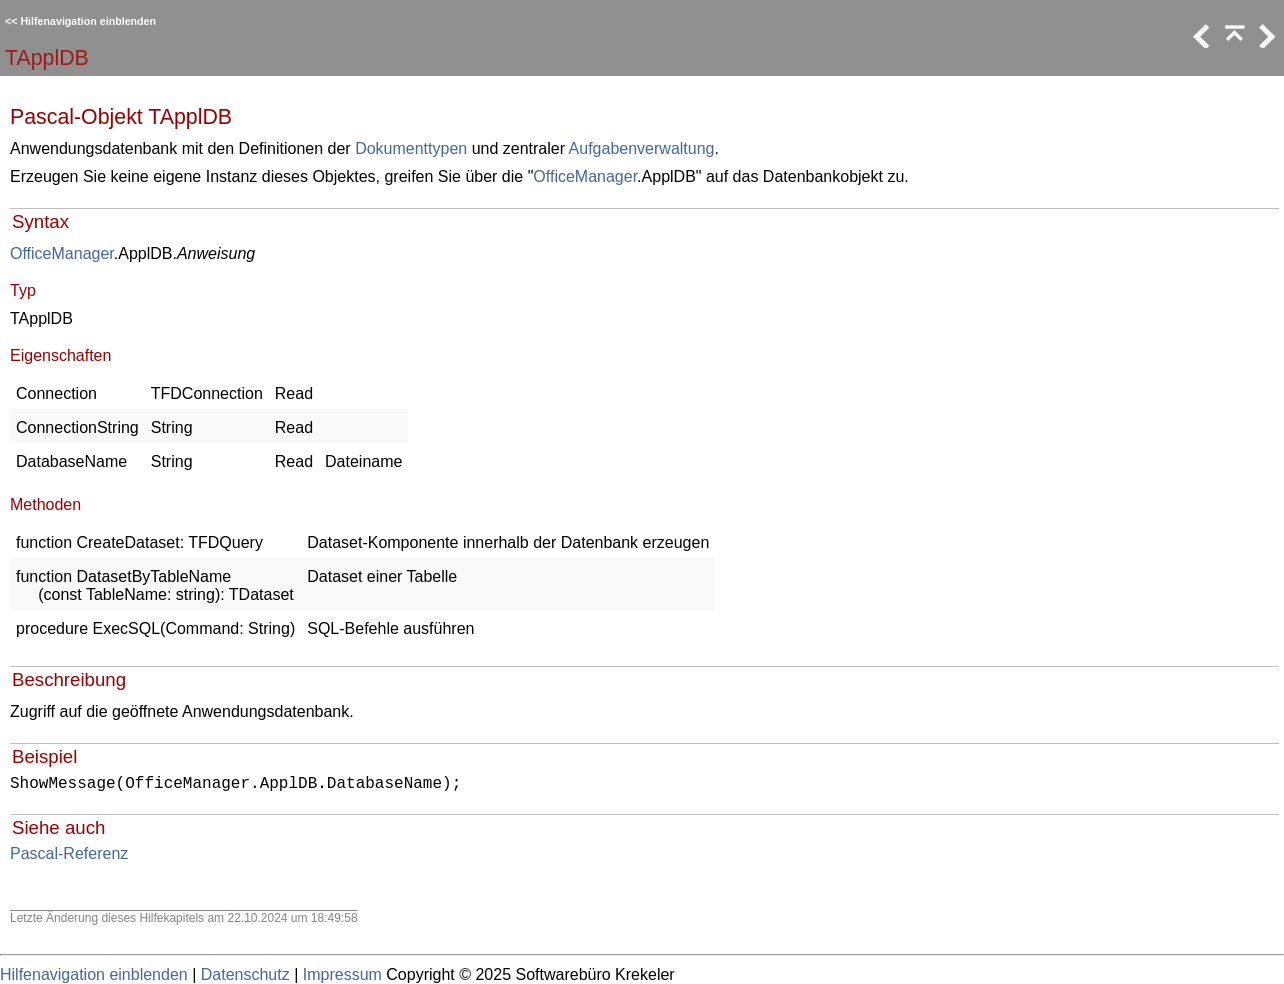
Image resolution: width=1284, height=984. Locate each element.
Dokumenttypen (411, 148)
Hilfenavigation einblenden (88, 21)
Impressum (342, 974)
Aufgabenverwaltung (642, 148)
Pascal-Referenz (69, 853)
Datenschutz (245, 974)
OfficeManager (585, 176)
